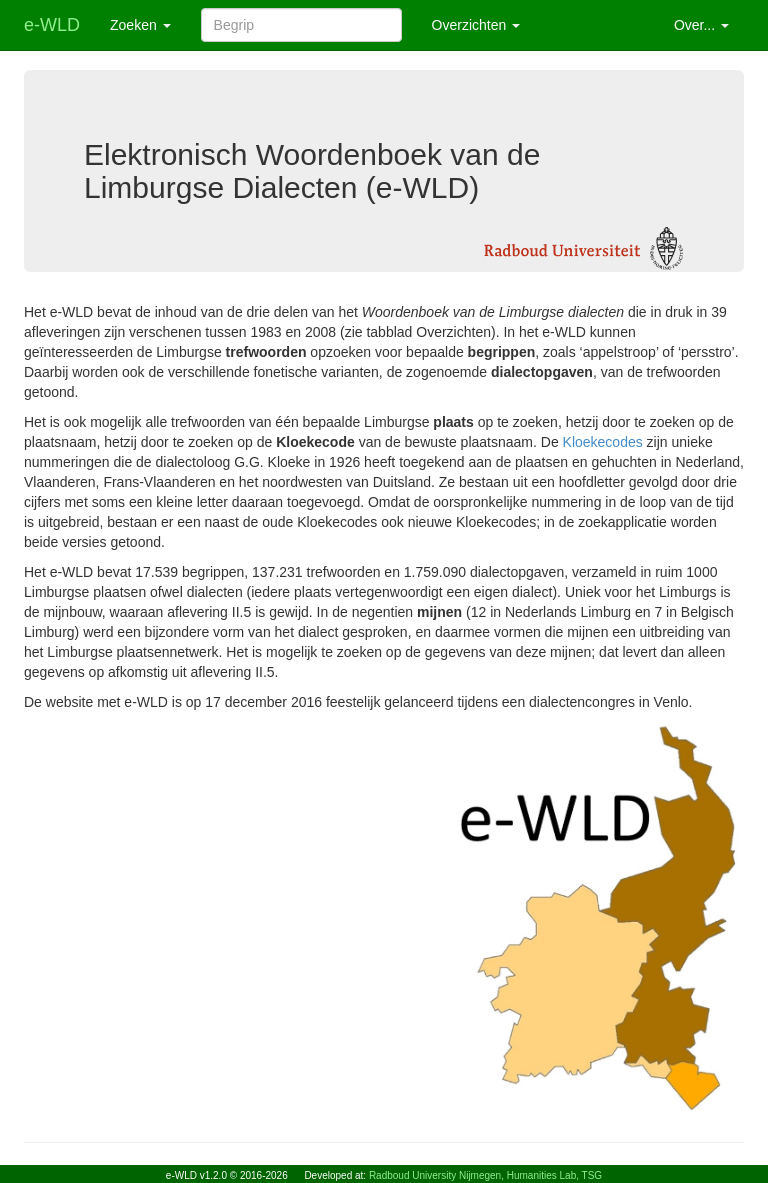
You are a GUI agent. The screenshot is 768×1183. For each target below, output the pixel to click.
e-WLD (52, 25)
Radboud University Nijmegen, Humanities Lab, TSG (485, 1175)
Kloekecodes (603, 442)
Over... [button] (701, 25)
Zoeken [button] (140, 25)
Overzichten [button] (476, 25)
